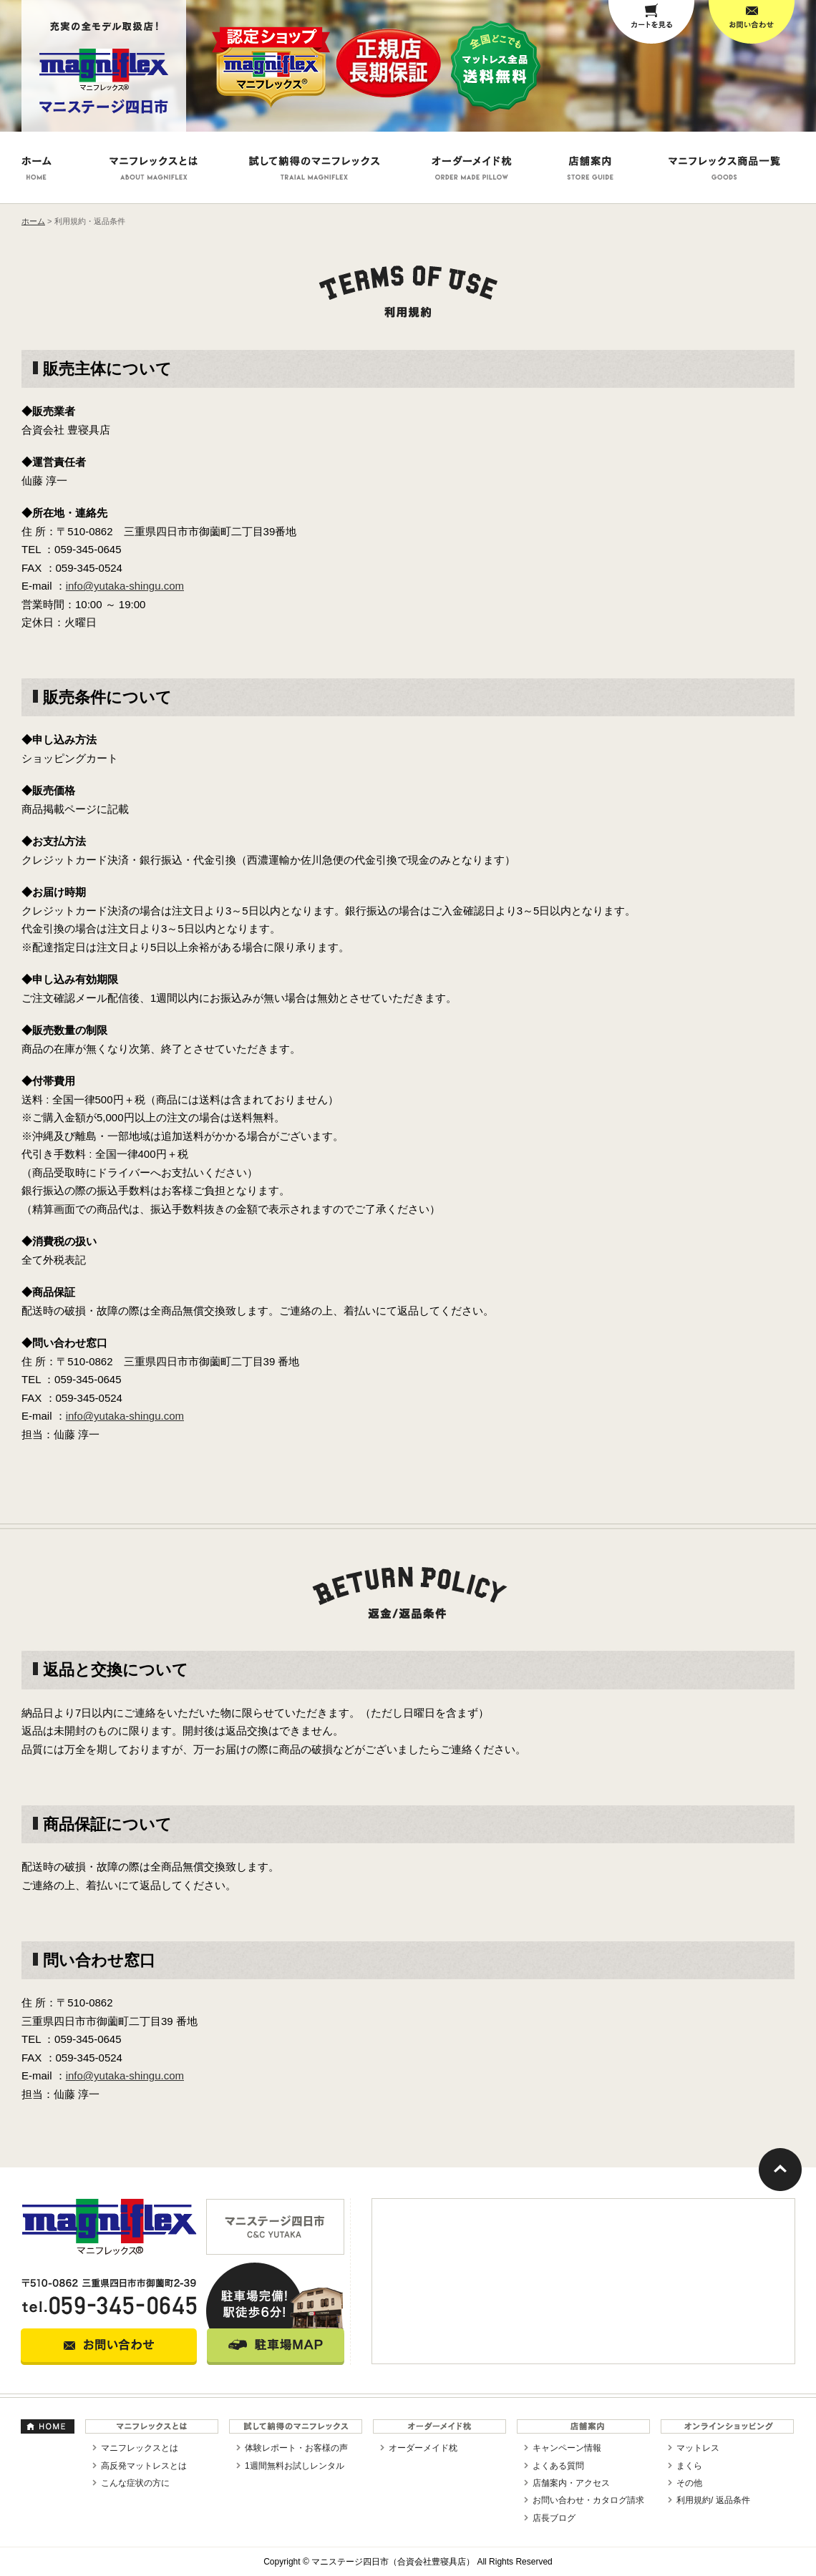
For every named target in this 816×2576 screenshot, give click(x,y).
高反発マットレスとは (144, 2466)
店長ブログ (554, 2518)
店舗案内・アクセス (571, 2483)
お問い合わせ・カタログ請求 (588, 2500)
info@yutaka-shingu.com (125, 586)
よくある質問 (558, 2466)
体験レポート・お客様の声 (296, 2448)
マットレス (697, 2448)
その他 (689, 2483)
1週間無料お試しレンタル (294, 2466)
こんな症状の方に (135, 2483)
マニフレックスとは (139, 2448)
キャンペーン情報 (567, 2448)
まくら (689, 2466)
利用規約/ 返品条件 (713, 2500)
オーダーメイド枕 (423, 2448)
